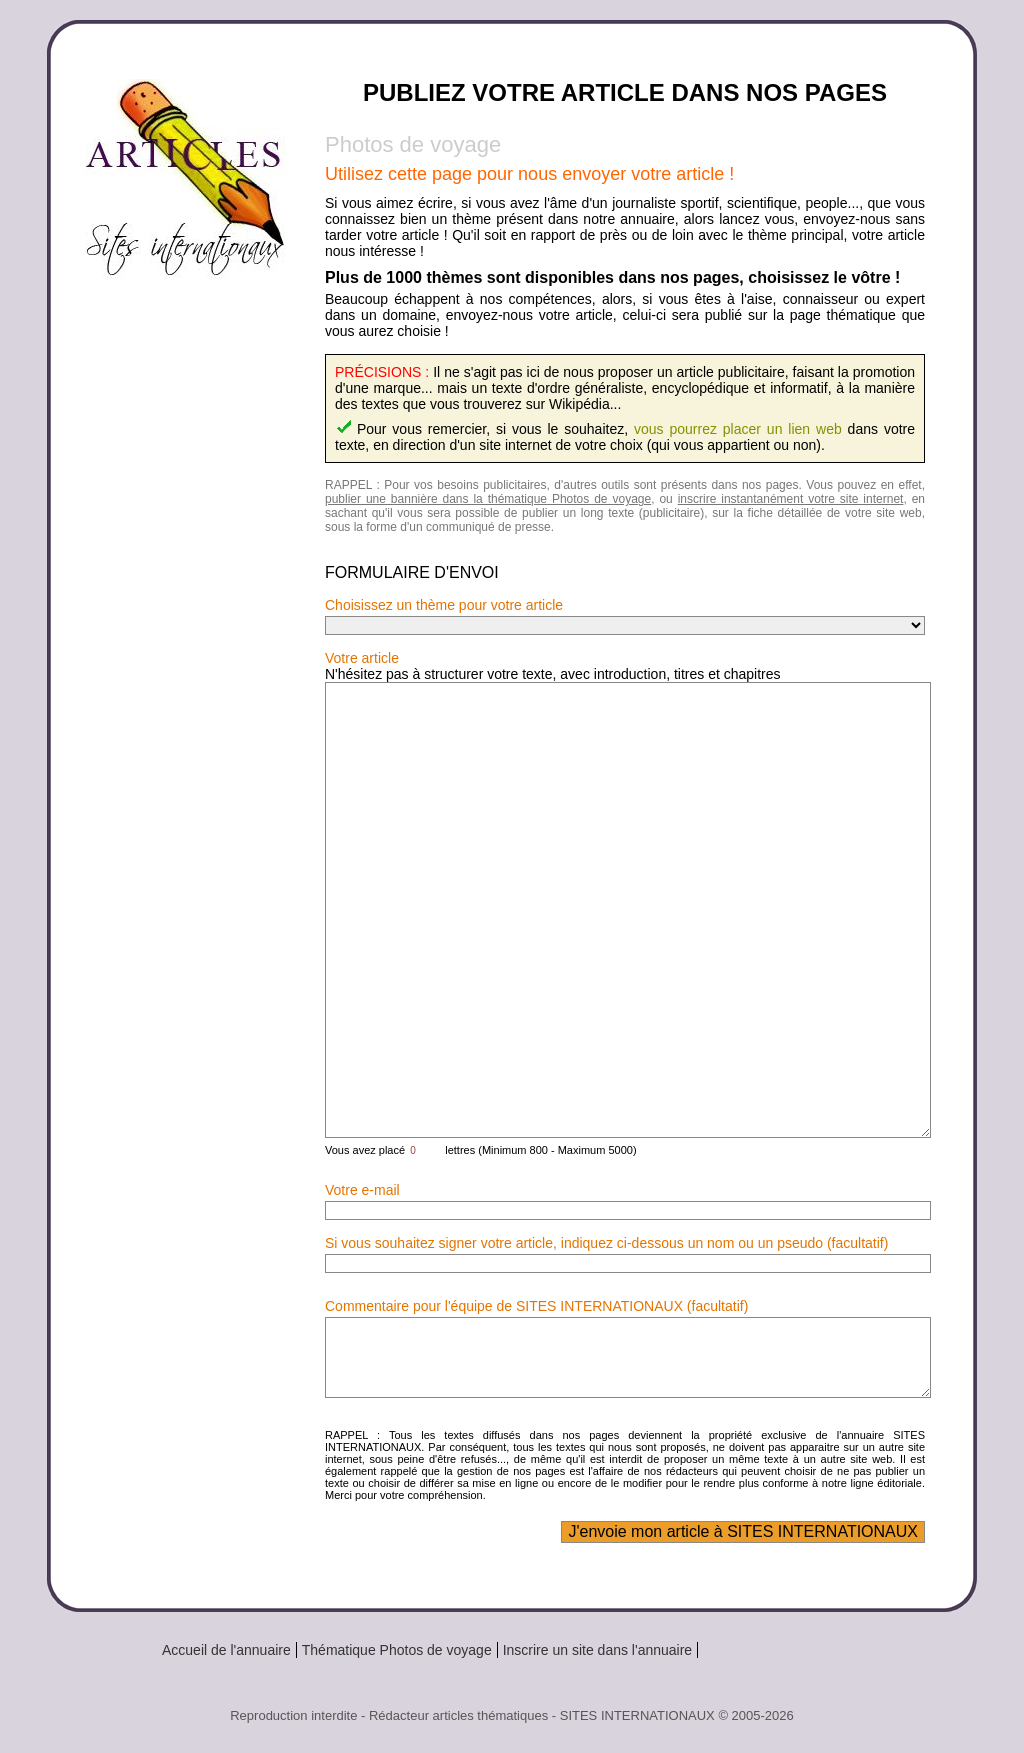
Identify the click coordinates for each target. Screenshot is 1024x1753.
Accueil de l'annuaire (226, 1650)
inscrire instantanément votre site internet (791, 499)
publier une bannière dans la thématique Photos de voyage (488, 499)
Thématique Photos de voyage (397, 1650)
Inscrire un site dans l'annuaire (597, 1650)
